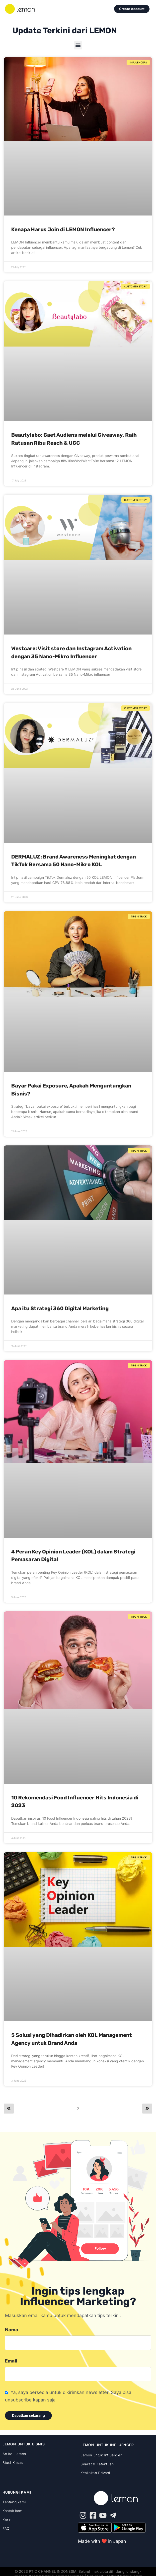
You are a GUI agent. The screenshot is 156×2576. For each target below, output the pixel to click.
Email (11, 2360)
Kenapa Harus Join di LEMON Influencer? (63, 229)
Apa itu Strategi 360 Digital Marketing (60, 1308)
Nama (11, 2329)
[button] (78, 45)
